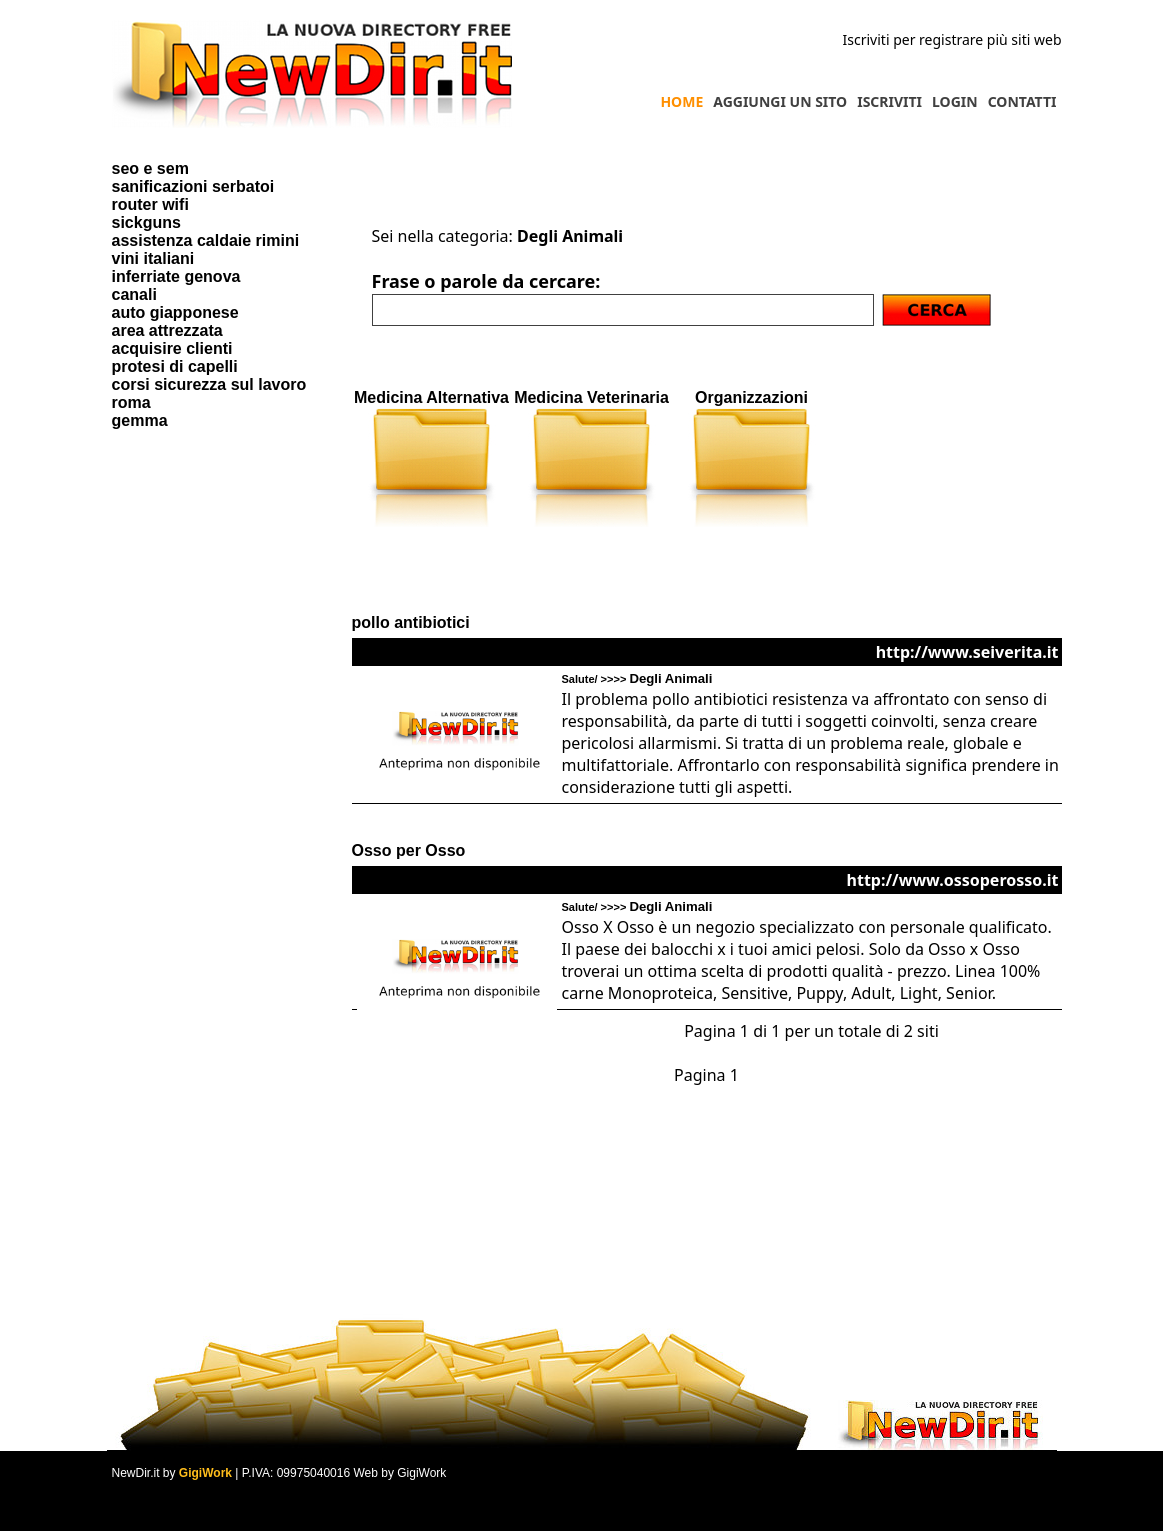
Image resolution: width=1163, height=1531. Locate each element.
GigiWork (205, 1473)
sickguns (146, 222)
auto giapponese (175, 312)
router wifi (150, 204)
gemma (140, 420)
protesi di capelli (175, 366)
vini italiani (153, 258)
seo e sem (150, 168)
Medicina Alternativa (431, 397)
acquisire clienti (172, 348)
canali (134, 294)
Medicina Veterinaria (591, 397)
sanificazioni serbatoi (193, 186)
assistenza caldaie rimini (206, 240)
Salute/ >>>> (637, 679)
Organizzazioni (751, 397)
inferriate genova (176, 276)
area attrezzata (167, 330)
